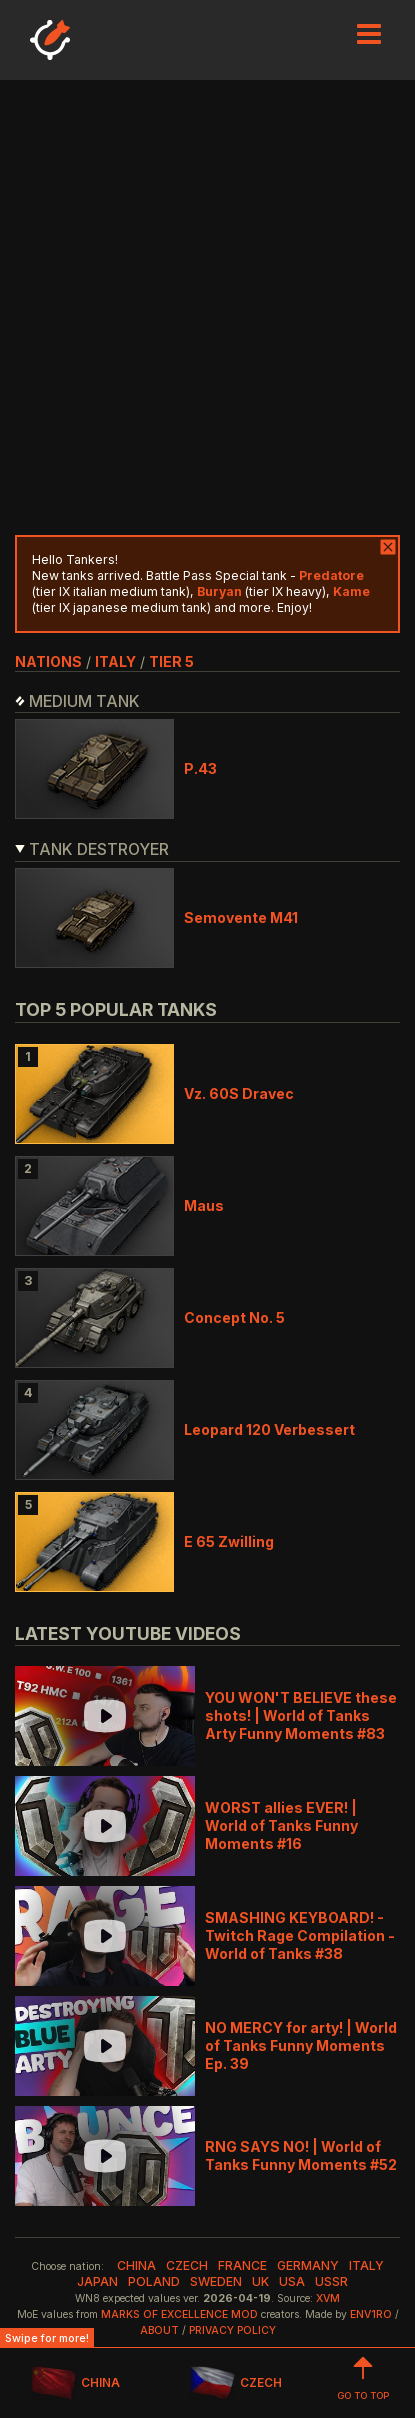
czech (187, 2265)
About (159, 2330)
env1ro (371, 2314)
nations (48, 661)
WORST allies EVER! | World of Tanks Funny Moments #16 (281, 1825)
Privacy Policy (232, 2330)
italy (115, 661)
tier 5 (171, 661)
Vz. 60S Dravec (239, 1093)
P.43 (200, 768)
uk (260, 2281)
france (242, 2265)
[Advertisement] (207, 307)
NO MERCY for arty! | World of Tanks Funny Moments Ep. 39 (301, 2045)
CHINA (75, 2383)
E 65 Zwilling (229, 1541)
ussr (331, 2281)
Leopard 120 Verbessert (269, 1429)
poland (154, 2281)
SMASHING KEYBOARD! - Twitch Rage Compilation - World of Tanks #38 (300, 1935)
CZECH (236, 2383)
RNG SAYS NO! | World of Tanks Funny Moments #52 (301, 2155)
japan (97, 2281)
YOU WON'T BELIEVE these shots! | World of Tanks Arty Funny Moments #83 (301, 1715)
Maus (204, 1205)
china (136, 2265)
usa (292, 2281)
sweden (216, 2281)
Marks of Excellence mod (179, 2314)
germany (308, 2265)
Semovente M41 (241, 917)
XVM (328, 2298)
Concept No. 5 (234, 1317)
